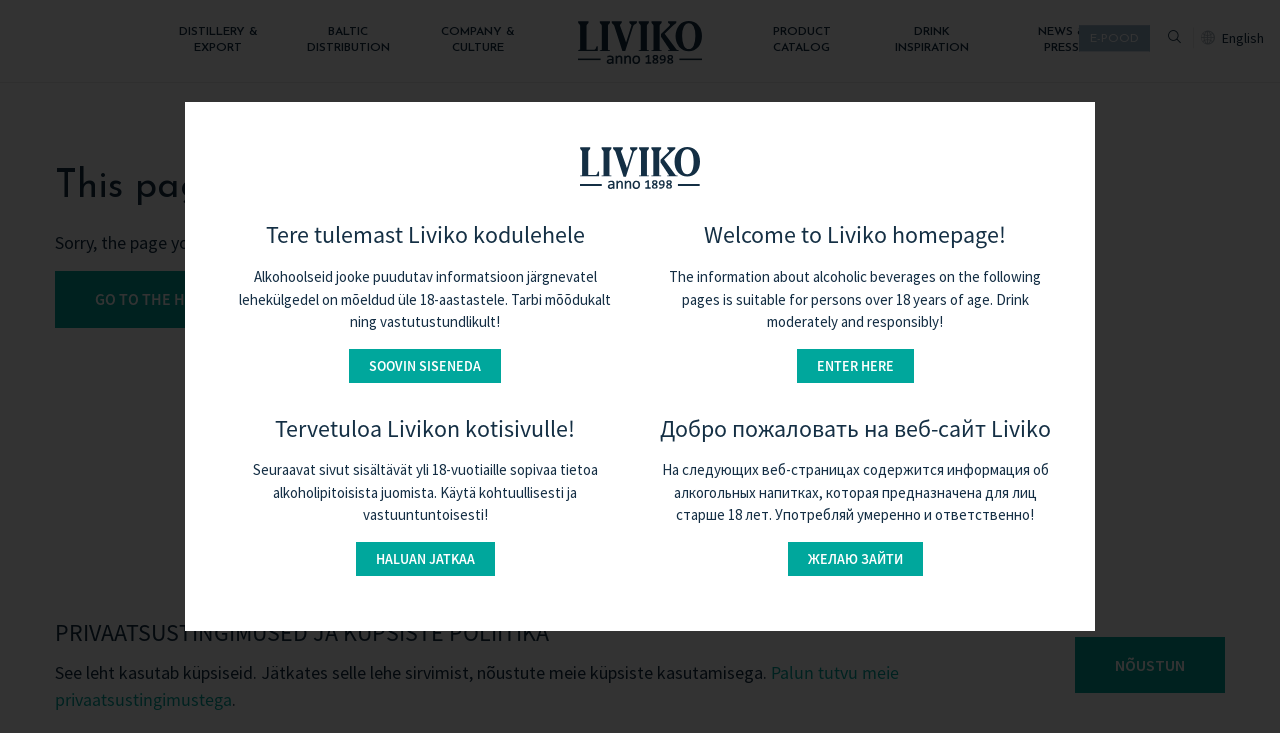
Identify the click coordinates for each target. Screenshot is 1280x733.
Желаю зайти (855, 559)
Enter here (855, 366)
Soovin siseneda (425, 366)
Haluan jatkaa (425, 559)
